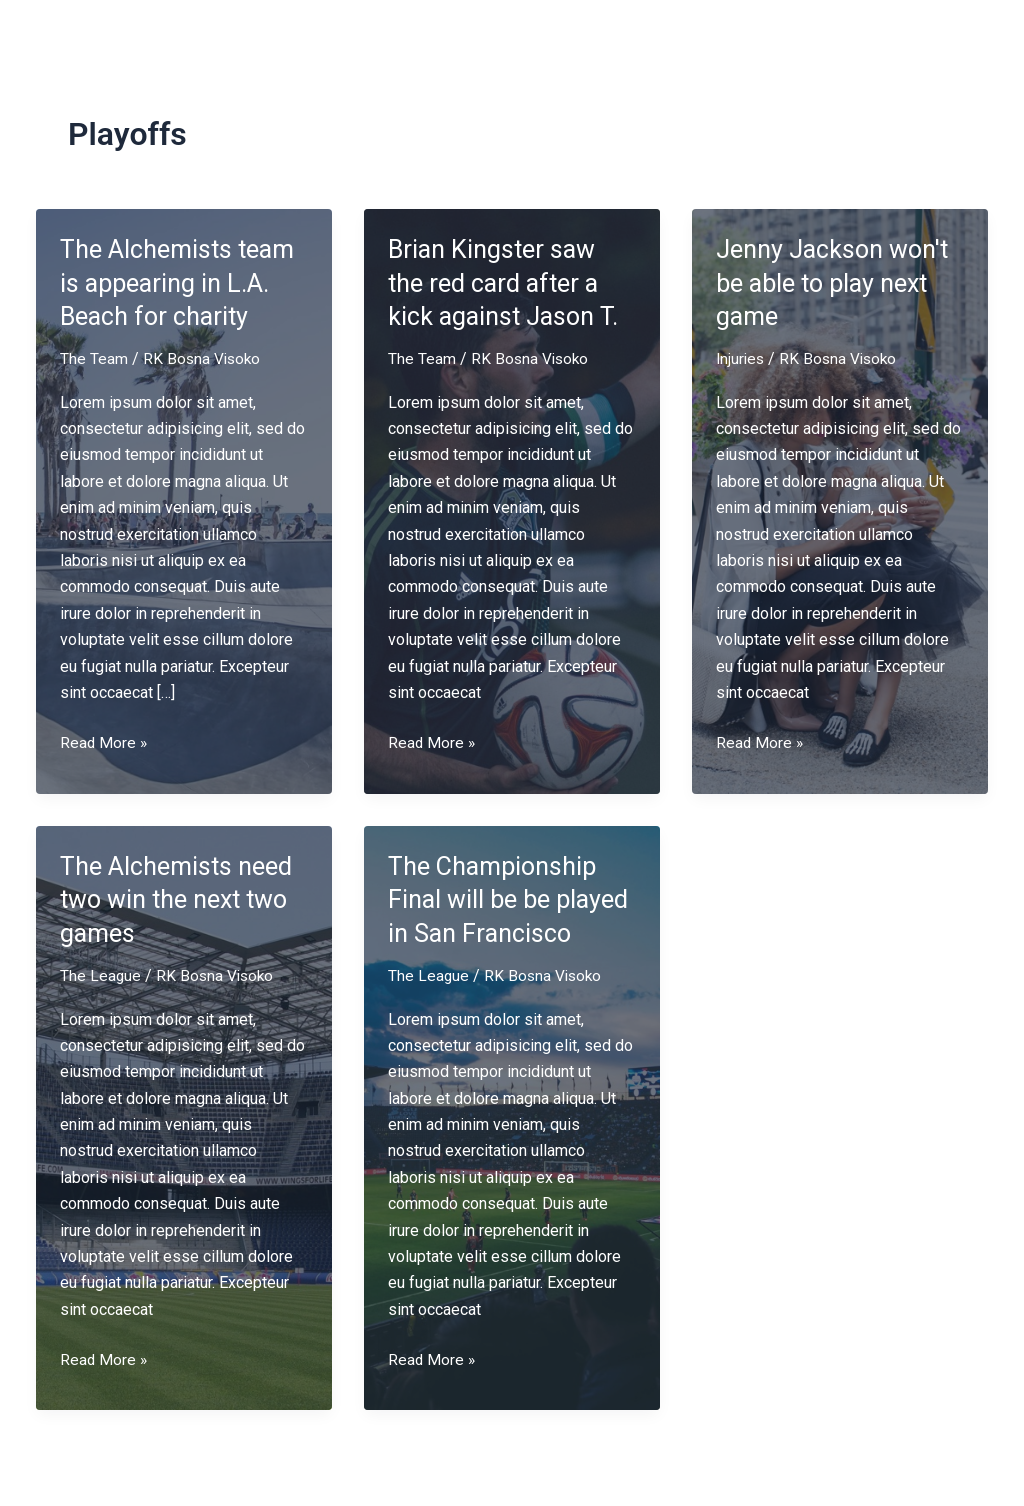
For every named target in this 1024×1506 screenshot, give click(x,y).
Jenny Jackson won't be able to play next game (836, 283)
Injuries (741, 358)
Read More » (104, 743)
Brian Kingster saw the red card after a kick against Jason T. (506, 283)
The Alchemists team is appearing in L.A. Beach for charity (181, 283)
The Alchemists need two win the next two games (180, 899)
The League (101, 975)
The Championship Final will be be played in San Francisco (511, 899)
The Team (94, 358)
